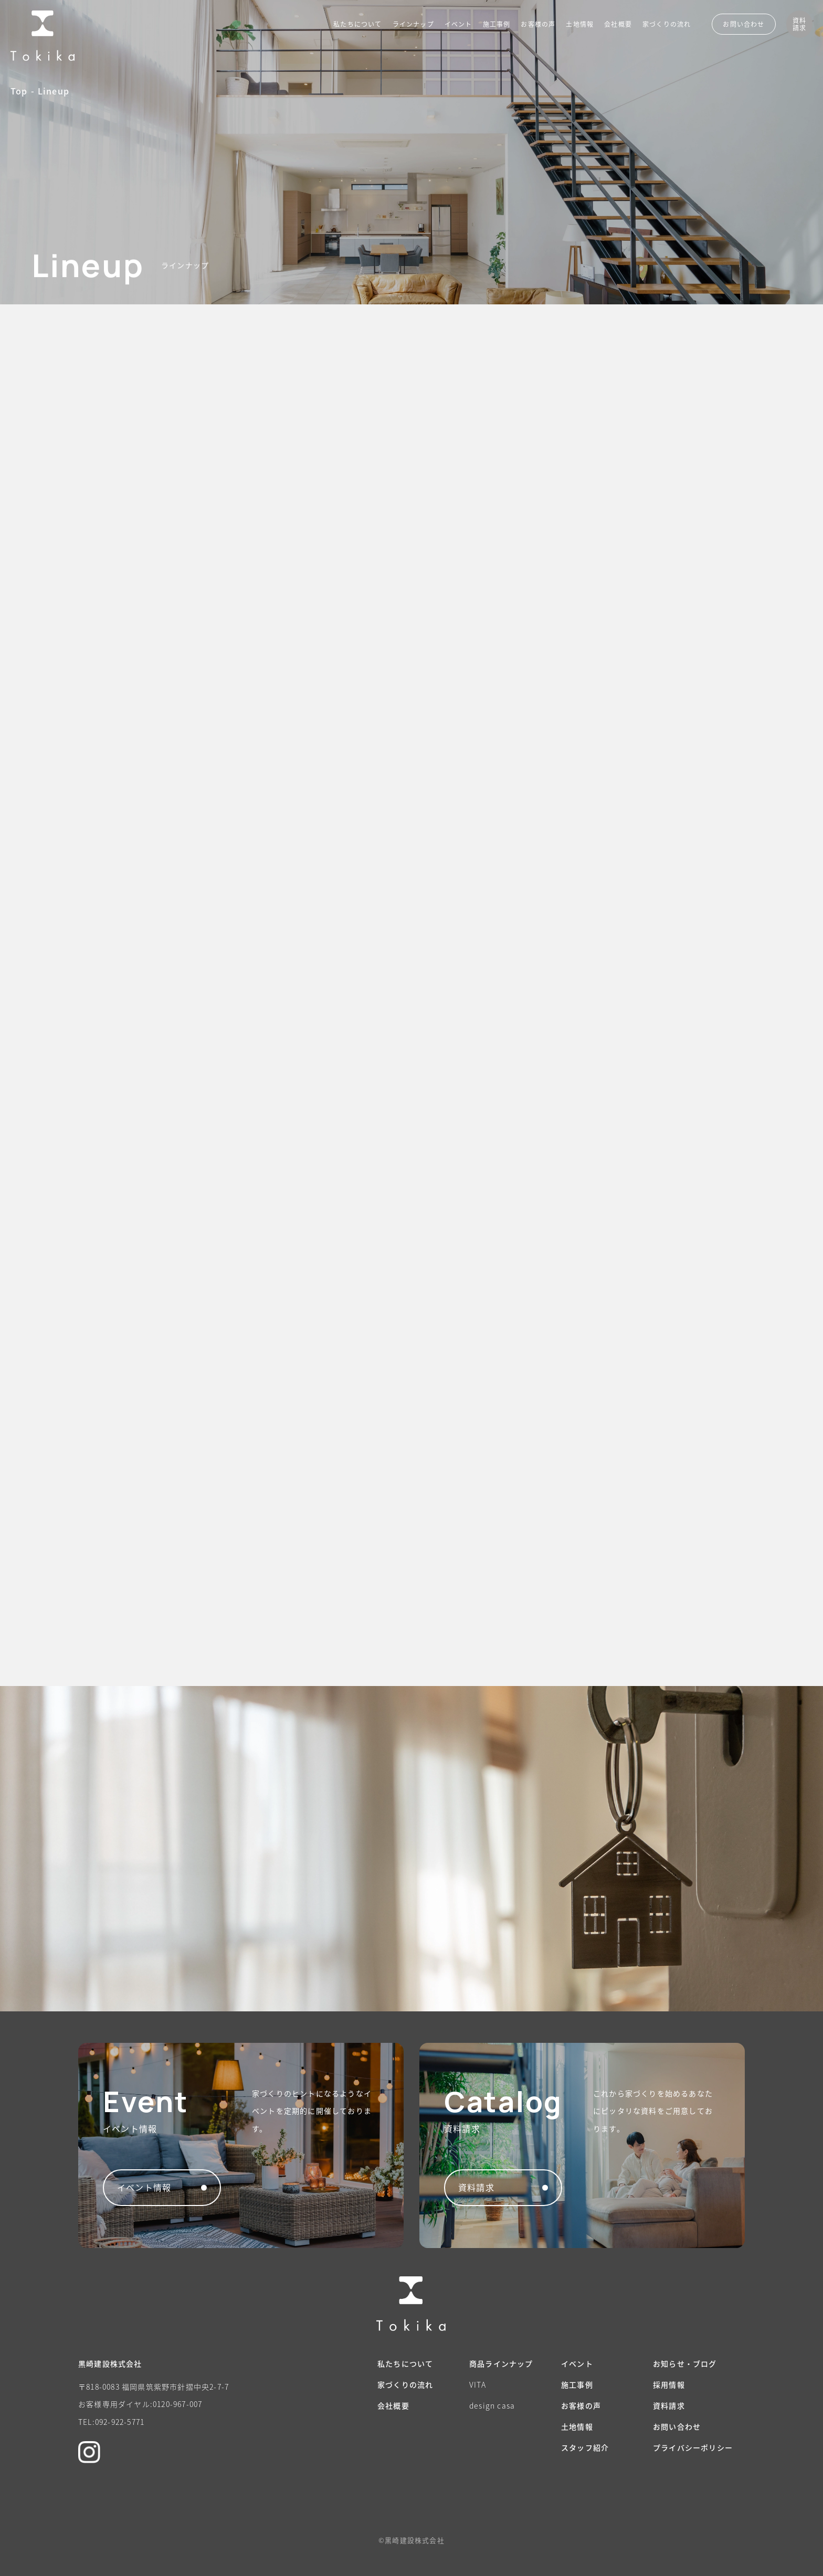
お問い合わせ (677, 2426)
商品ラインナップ (501, 2363)
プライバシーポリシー (693, 2447)
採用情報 (669, 2384)
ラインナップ (413, 23)
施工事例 (497, 23)
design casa (492, 2405)
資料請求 (669, 2405)
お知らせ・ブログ (685, 2363)
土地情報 (580, 23)
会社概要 (618, 23)
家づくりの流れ (666, 23)
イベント (458, 23)
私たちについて (357, 23)
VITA (477, 2384)
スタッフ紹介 (585, 2447)
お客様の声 (538, 23)
